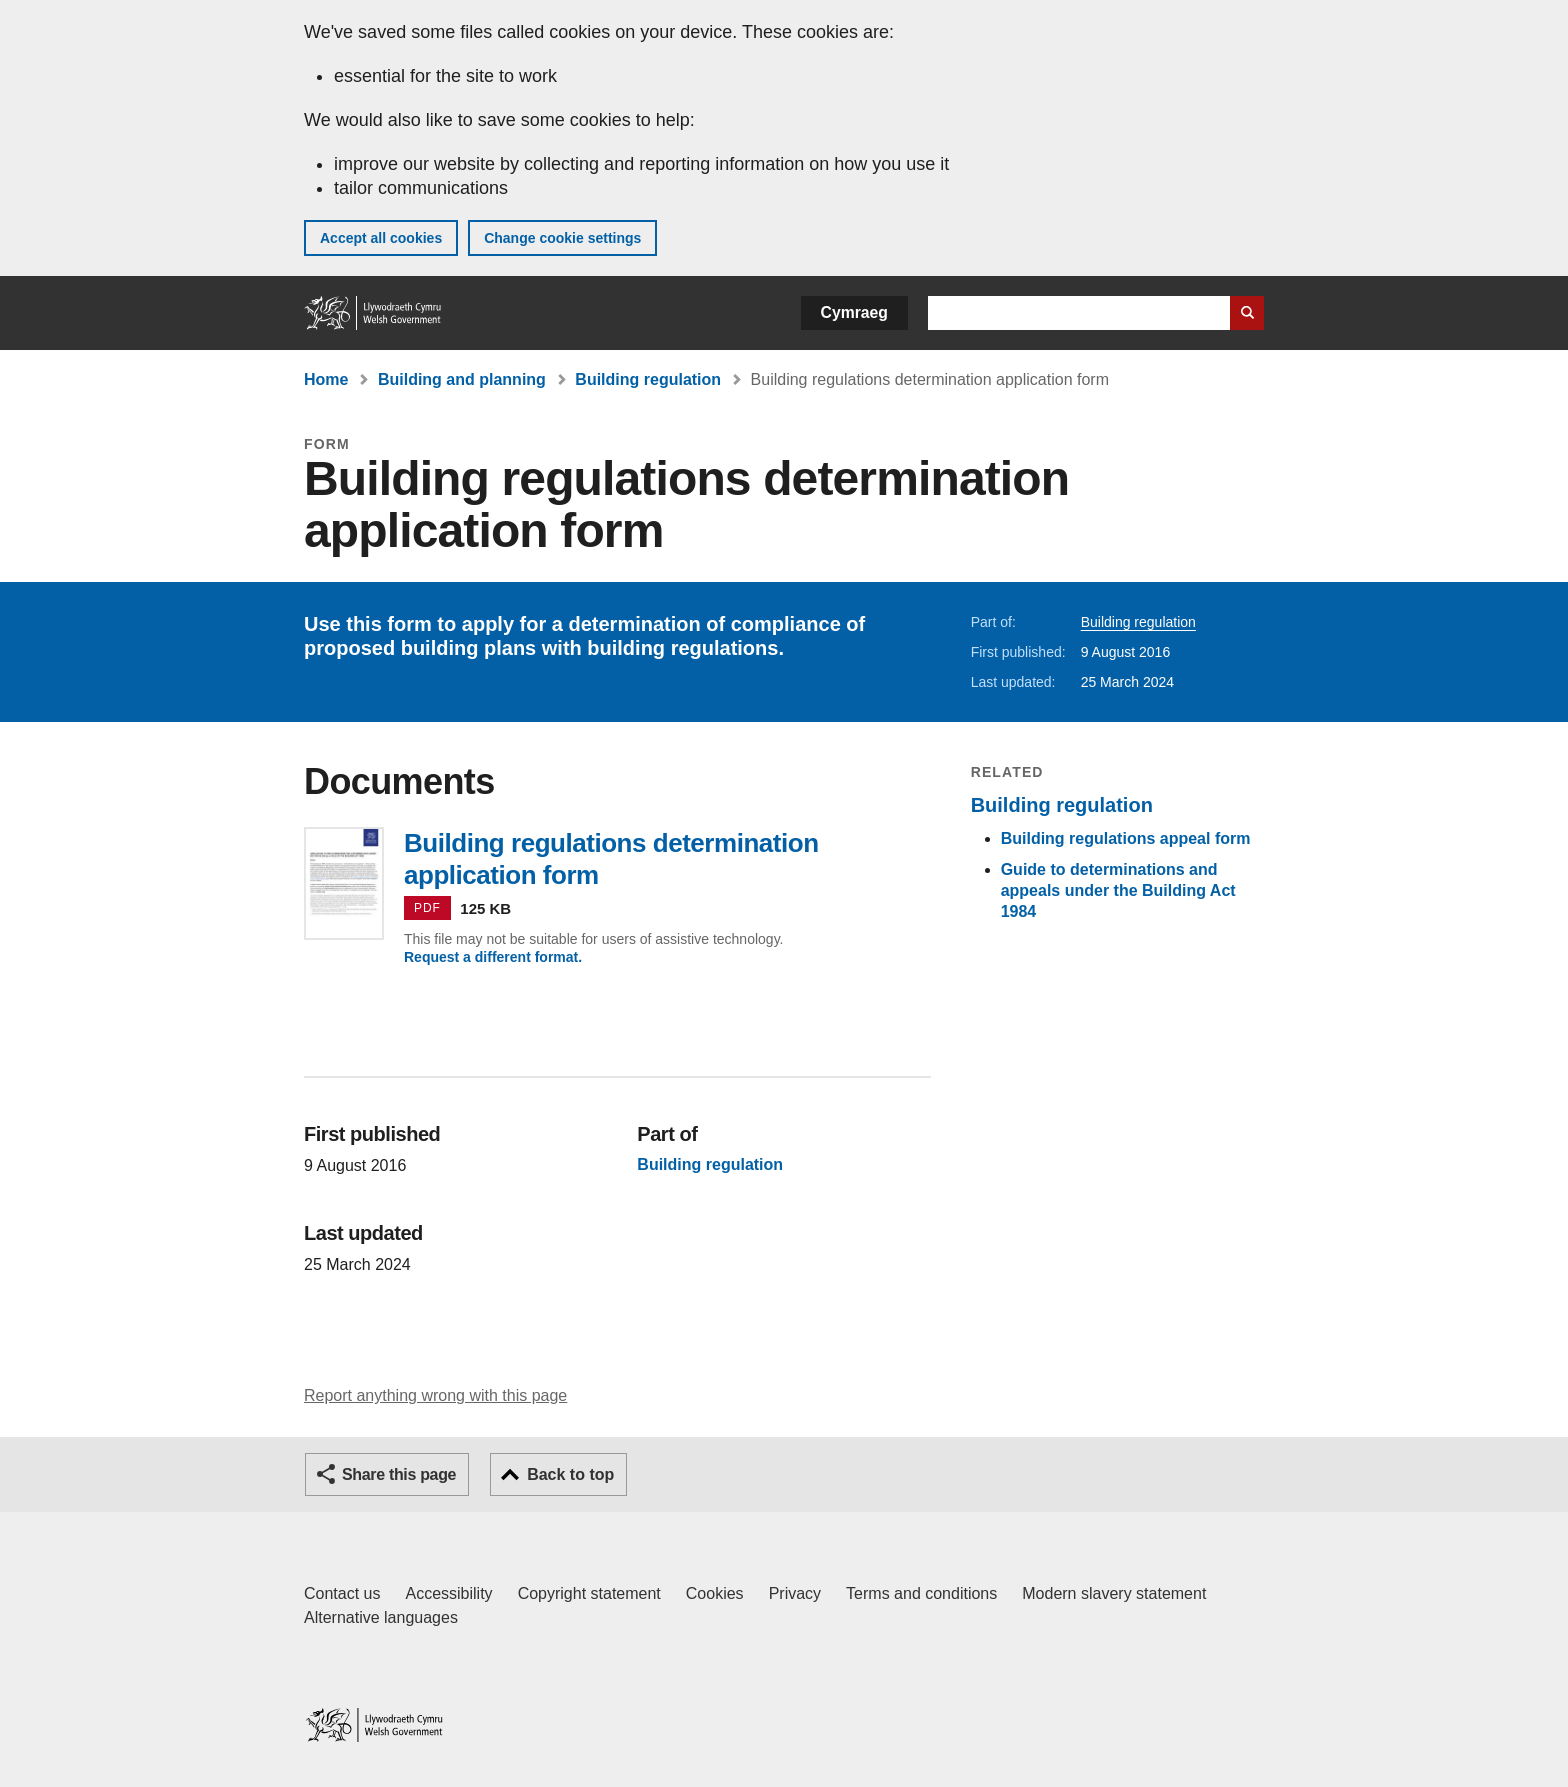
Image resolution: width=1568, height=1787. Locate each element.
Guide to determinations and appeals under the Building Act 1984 (1118, 890)
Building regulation (648, 379)
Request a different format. (493, 957)
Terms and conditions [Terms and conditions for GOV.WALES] (921, 1593)
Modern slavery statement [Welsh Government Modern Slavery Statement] (1114, 1593)
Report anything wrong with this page (435, 1395)
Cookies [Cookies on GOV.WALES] (715, 1593)
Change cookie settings (562, 238)
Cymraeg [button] (854, 312)
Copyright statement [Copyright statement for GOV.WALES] (589, 1593)
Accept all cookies (381, 238)
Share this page (399, 1474)
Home (326, 379)
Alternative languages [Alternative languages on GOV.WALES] (381, 1617)
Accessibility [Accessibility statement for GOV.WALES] (448, 1593)
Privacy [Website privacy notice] (795, 1593)
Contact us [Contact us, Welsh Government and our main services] (342, 1593)
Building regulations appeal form (1126, 838)
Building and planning (462, 379)
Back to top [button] (570, 1474)
